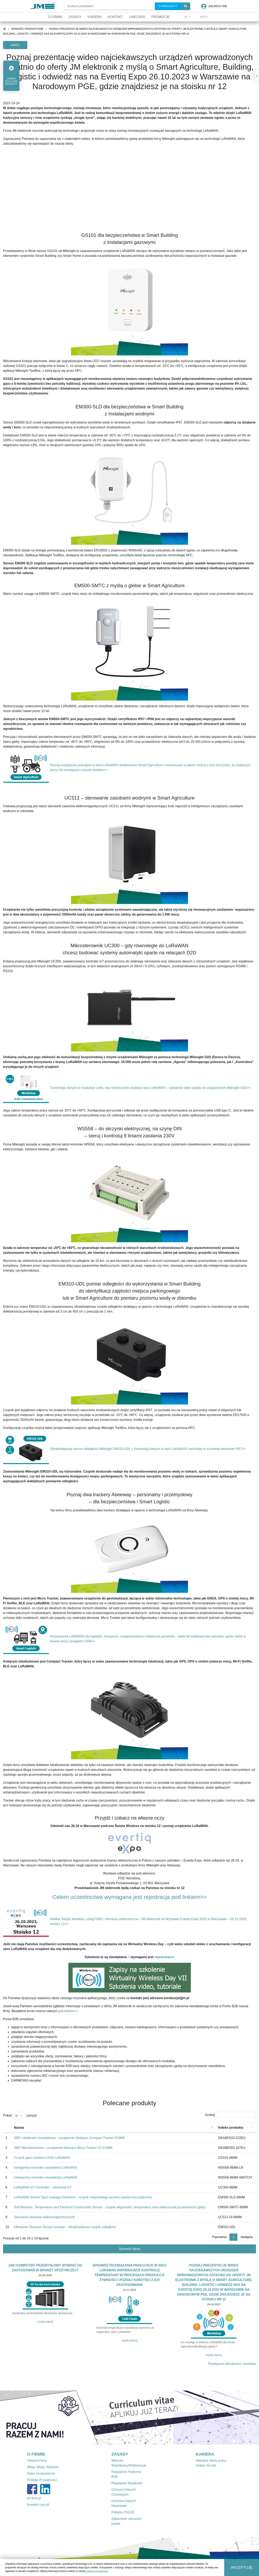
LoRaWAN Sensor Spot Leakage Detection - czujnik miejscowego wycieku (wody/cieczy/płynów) (83, 2197)
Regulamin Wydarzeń (126, 2483)
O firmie (55, 17)
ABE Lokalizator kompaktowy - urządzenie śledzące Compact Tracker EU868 (69, 2138)
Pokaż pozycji (20, 2116)
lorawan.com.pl (38, 2504)
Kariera (94, 17)
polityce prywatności (97, 2571)
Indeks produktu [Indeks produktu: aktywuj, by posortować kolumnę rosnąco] (230, 2127)
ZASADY (119, 2454)
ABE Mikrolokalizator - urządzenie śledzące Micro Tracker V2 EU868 (63, 2147)
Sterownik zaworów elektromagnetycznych (44, 2217)
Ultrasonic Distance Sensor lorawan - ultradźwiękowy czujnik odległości (65, 2227)
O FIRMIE (36, 2454)
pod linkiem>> (68, 2011)
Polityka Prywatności (42, 2480)
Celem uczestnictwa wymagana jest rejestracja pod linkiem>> (129, 1897)
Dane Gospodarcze (41, 2473)
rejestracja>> (164, 1957)
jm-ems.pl (34, 2498)
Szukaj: (230, 2115)
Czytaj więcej (45, 2321)
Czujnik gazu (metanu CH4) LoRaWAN (42, 2157)
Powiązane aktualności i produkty (232, 2363)
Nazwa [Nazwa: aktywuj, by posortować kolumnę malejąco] (19, 2127)
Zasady (74, 17)
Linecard (137, 17)
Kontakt (115, 17)
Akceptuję (241, 2567)
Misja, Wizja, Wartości (43, 2467)
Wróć (15, 45)
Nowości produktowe (27, 28)
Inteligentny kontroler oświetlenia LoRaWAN (45, 2167)
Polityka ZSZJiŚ (122, 2512)
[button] (11, 76)
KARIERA (205, 2454)
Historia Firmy (37, 2460)
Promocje (160, 17)
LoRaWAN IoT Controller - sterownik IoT (43, 2187)
